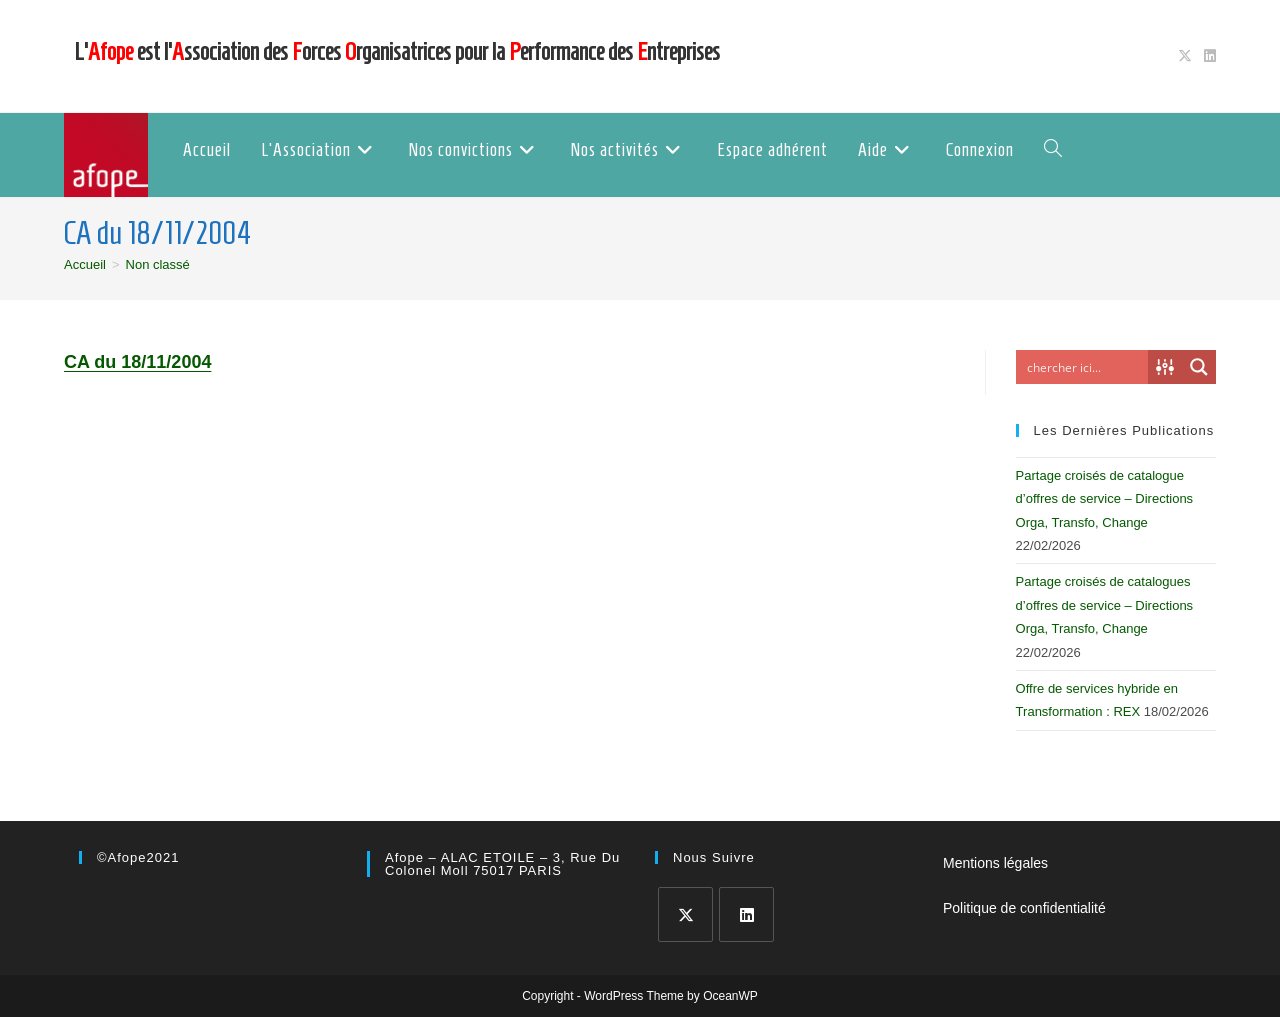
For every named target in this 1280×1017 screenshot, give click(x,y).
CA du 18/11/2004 (137, 362)
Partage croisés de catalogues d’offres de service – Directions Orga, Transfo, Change (1105, 605)
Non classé (158, 264)
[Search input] (1087, 367)
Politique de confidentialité (1024, 908)
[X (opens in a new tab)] (1185, 56)
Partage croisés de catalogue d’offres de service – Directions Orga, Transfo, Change (1105, 499)
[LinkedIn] (746, 914)
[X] (685, 914)
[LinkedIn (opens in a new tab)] (1207, 56)
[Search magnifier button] (1199, 367)
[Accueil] (85, 264)
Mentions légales (995, 863)
